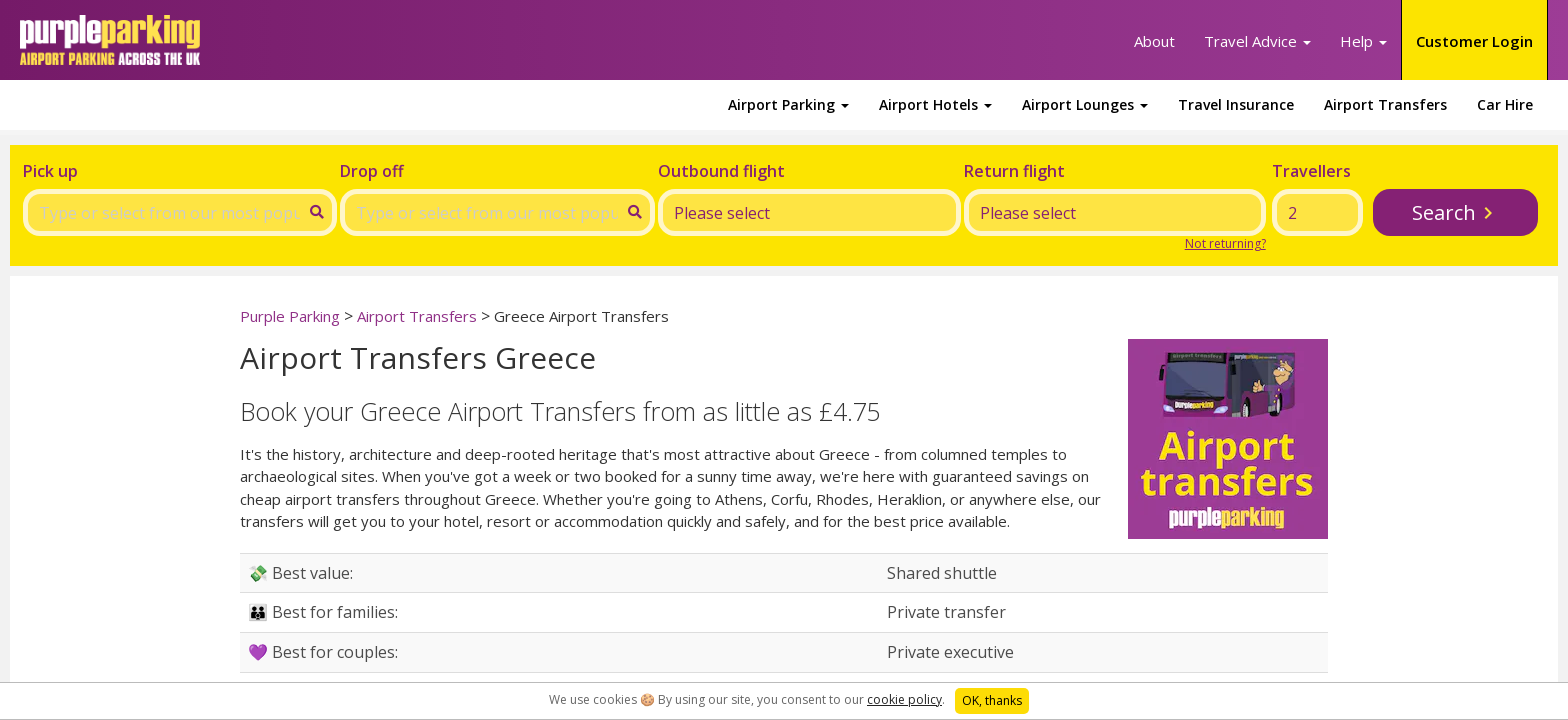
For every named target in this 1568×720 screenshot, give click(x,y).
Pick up (50, 171)
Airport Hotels (935, 104)
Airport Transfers (1385, 104)
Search (1444, 212)
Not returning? (1225, 243)
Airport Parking (788, 104)
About (1154, 41)
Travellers (1311, 171)
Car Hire (1505, 104)
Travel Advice (1257, 41)
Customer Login (1474, 41)
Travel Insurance (1236, 104)
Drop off (372, 171)
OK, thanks (992, 700)
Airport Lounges (1085, 104)
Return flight (1014, 171)
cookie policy (904, 699)
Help (1363, 41)
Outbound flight (721, 171)
